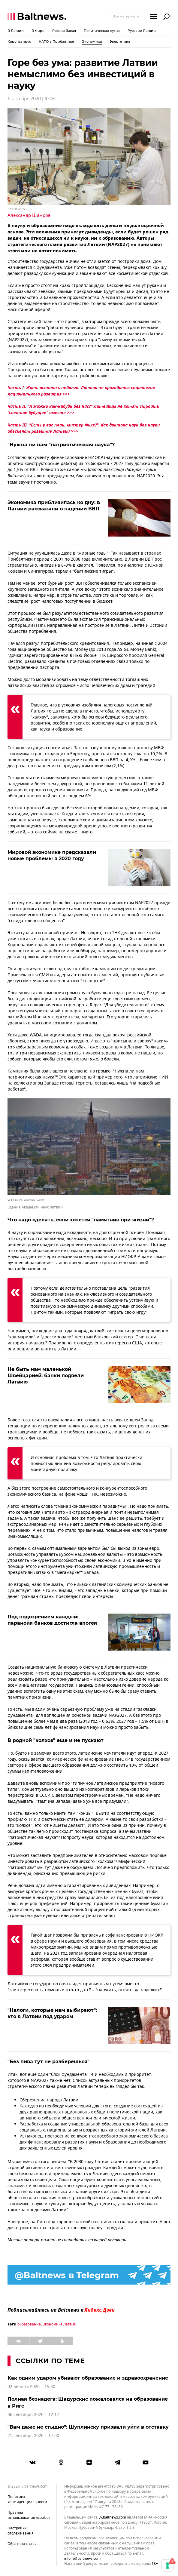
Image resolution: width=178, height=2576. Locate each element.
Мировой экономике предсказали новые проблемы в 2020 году (52, 855)
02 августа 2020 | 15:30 (31, 2387)
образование (29, 2324)
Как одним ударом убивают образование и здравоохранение (88, 2378)
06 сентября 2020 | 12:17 (33, 2414)
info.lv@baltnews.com (82, 2558)
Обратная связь (22, 2544)
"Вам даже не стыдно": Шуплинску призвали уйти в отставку (88, 2427)
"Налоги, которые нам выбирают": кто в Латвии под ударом (52, 2013)
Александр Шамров (29, 215)
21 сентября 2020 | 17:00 (33, 2436)
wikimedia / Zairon (34, 1200)
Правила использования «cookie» (29, 2515)
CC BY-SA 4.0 (15, 1200)
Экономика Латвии (60, 2324)
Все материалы (126, 16)
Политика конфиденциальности (27, 2499)
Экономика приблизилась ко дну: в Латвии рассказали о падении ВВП (54, 506)
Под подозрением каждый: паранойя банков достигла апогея (52, 1620)
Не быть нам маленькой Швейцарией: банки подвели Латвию (46, 1375)
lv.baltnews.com (112, 2517)
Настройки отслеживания (21, 2530)
